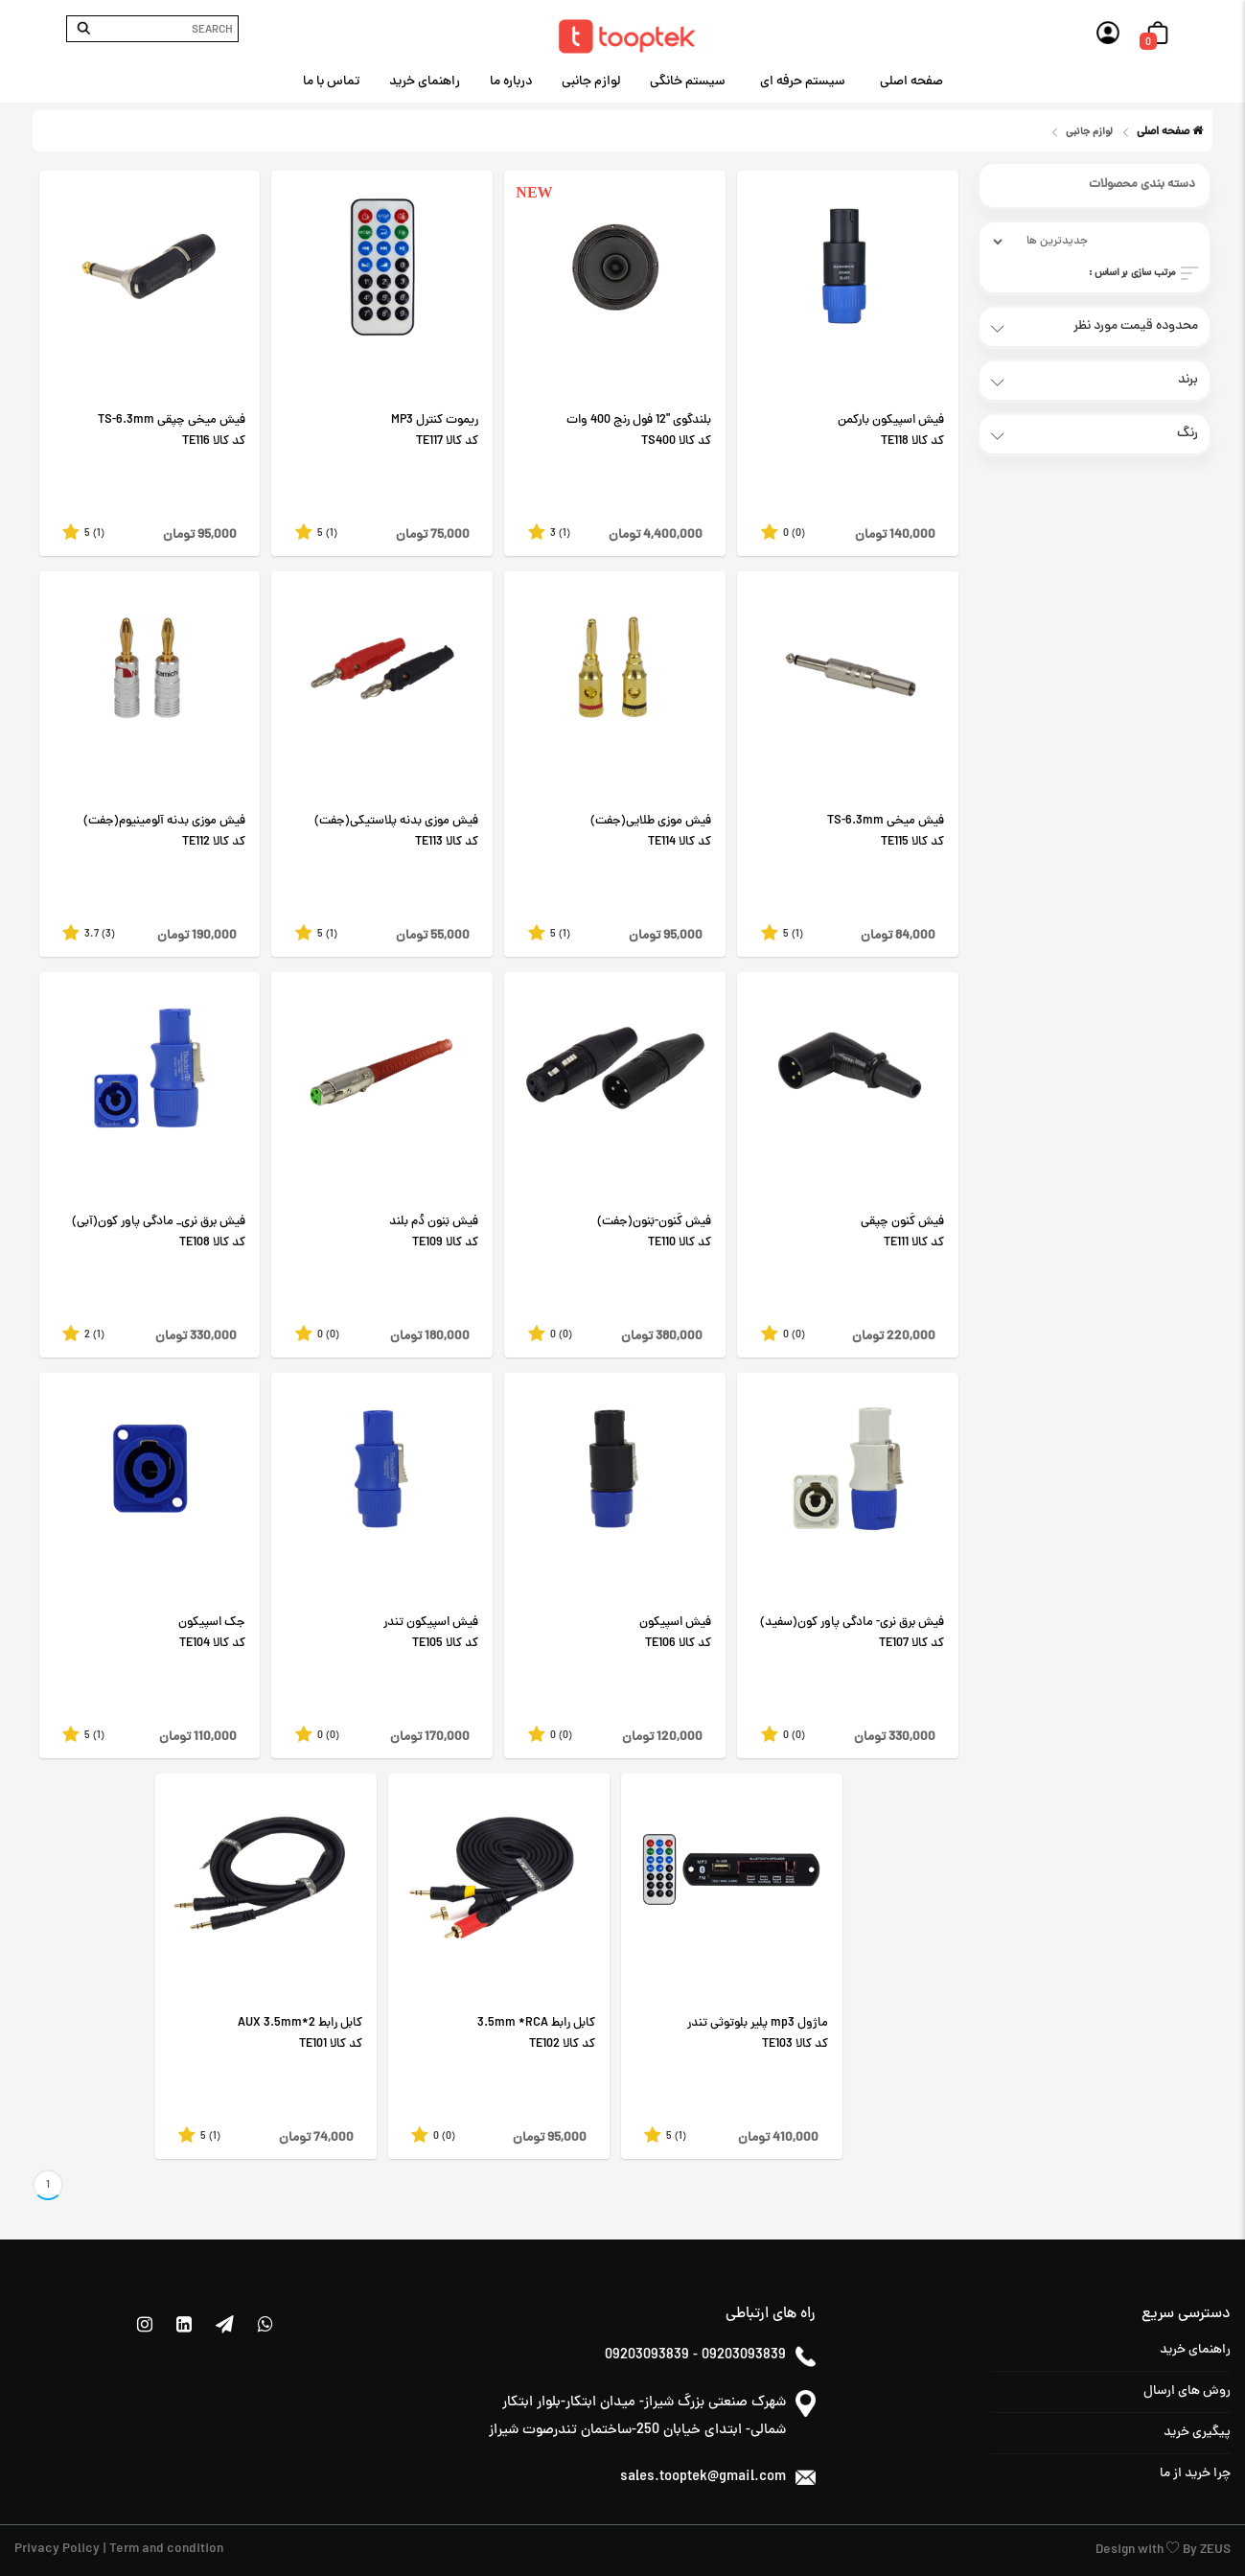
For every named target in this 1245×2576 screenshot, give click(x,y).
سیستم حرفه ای (802, 82)
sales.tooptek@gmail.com (703, 2478)
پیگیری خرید (1197, 2433)
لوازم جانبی (591, 82)
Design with (1130, 2551)
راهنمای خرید (424, 82)
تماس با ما (331, 82)
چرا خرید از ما (1195, 2474)
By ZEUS (1207, 2551)
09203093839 (647, 2356)
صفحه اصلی (911, 82)
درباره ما (511, 82)
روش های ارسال (1187, 2391)
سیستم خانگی (688, 82)
